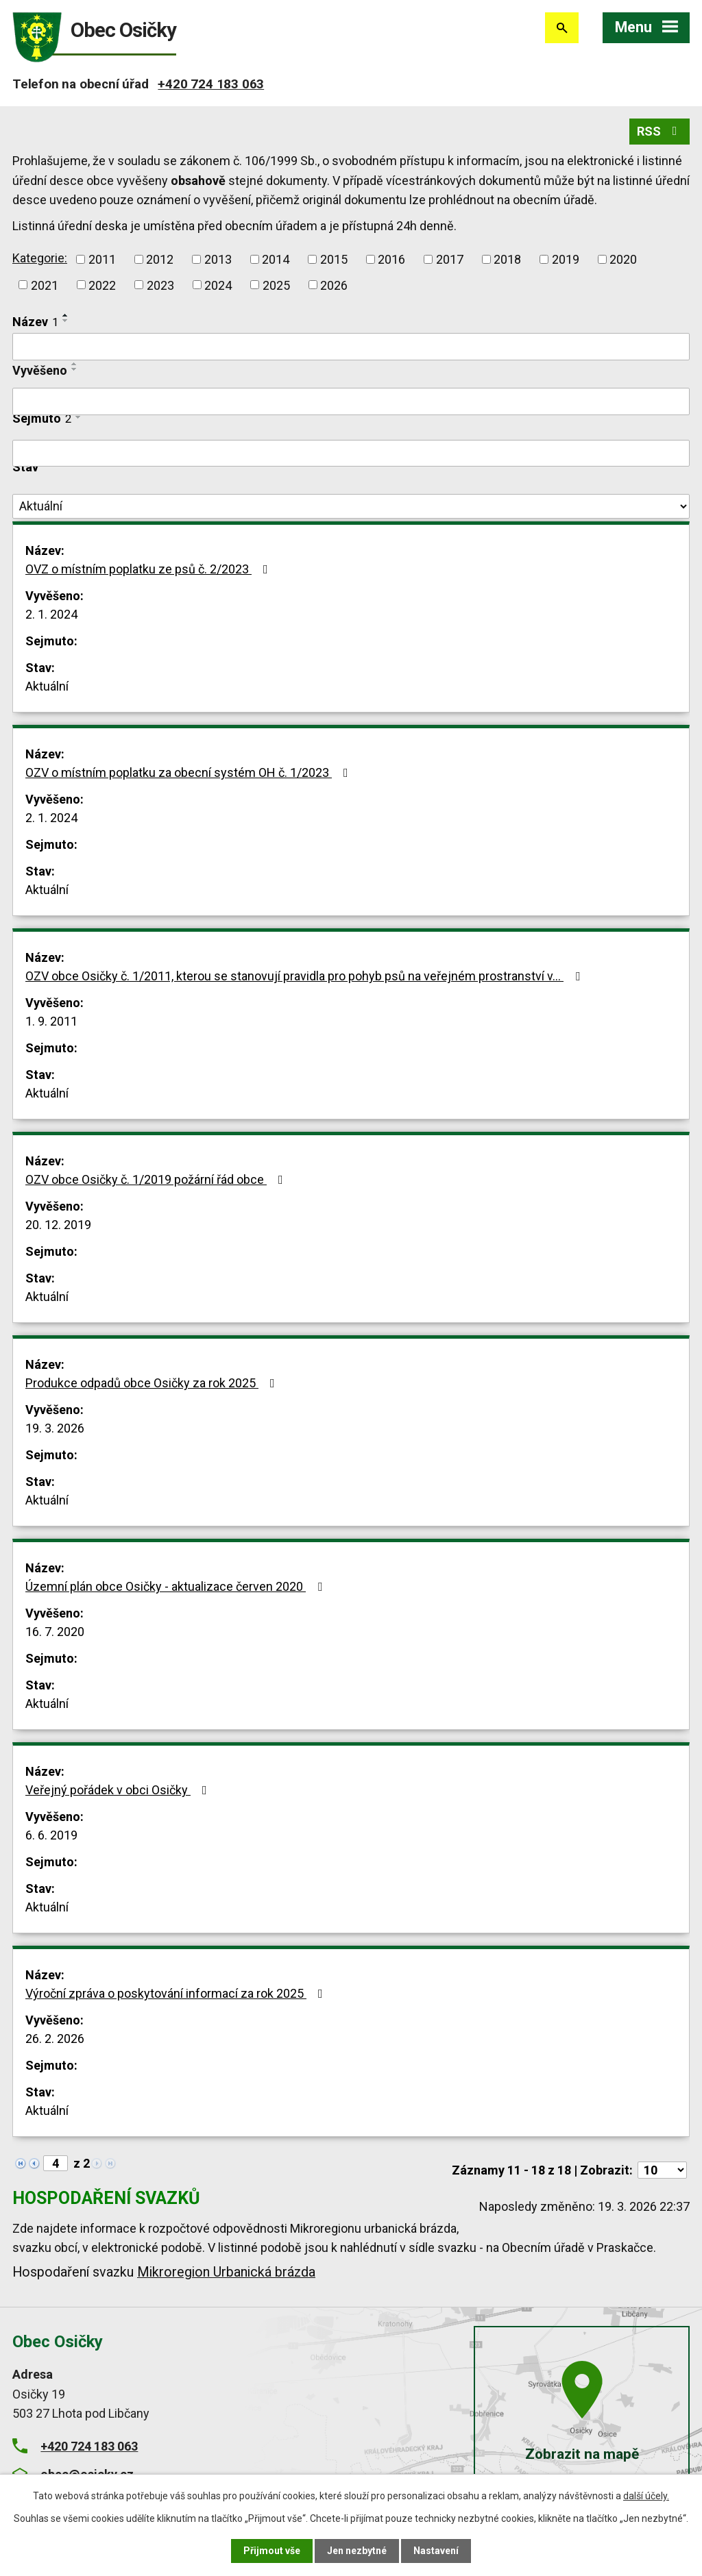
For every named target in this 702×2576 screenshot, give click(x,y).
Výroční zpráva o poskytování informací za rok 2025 (176, 1993)
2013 (218, 259)
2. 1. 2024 (51, 614)
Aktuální (47, 686)
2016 (391, 259)
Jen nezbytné (357, 2550)
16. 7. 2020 (54, 1631)
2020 (623, 259)
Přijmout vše (271, 2550)
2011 (102, 259)
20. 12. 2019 (58, 1224)
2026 (334, 284)
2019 (565, 259)
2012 (159, 259)
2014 (275, 259)
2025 (276, 284)
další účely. (646, 2495)
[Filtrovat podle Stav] (351, 506)
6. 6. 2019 (51, 1835)
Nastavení (436, 2550)
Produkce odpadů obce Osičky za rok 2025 (152, 1383)
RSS (660, 131)
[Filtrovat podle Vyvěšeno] (351, 401)
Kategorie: (39, 258)
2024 (218, 284)
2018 (507, 259)
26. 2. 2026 (54, 2038)
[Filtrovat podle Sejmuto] (351, 453)
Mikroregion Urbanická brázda (226, 2272)
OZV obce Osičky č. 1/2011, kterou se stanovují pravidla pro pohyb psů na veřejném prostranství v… (305, 976)
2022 (102, 284)
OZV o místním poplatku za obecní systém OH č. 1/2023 (189, 772)
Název (35, 321)
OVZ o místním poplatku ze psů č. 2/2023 (149, 569)
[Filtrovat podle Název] (351, 346)
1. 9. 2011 (51, 1021)
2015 (334, 259)
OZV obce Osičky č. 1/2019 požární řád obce (157, 1179)
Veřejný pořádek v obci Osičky (119, 1790)
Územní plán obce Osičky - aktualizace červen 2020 (176, 1586)
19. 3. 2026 (54, 1428)
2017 (449, 259)
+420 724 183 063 (211, 84)
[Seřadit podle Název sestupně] (65, 320)
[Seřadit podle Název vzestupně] (65, 315)
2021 (44, 284)
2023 (160, 284)
